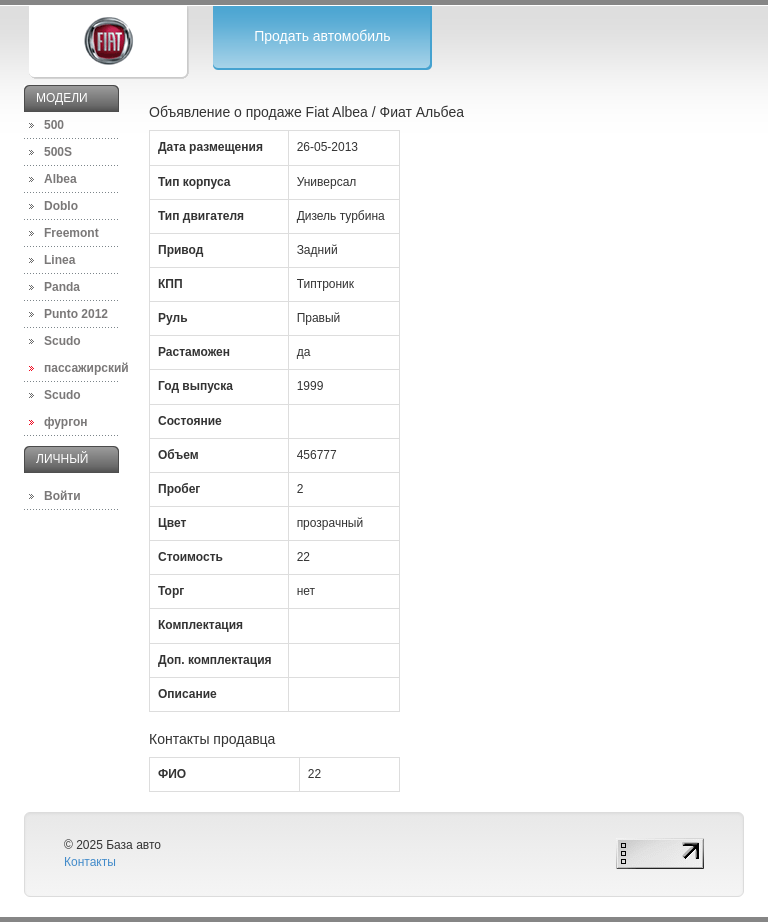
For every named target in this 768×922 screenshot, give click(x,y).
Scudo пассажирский (81, 354)
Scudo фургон (66, 408)
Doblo (61, 206)
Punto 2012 (76, 314)
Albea (60, 179)
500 (54, 125)
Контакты (90, 862)
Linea (59, 260)
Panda (62, 287)
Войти (62, 496)
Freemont (71, 233)
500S (58, 152)
